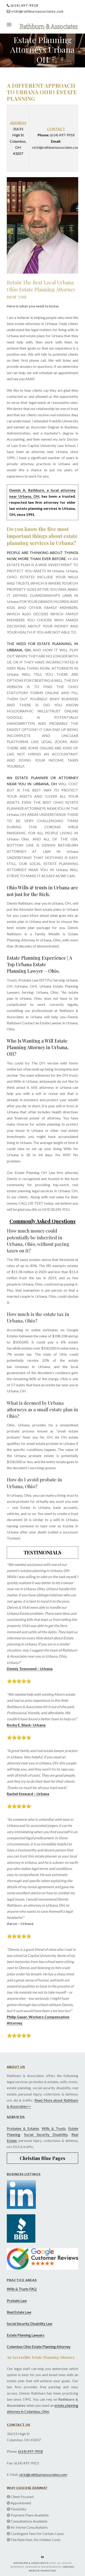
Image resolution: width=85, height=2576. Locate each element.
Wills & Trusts (54, 2128)
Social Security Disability (46, 2134)
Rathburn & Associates (30, 2563)
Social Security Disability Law (29, 2323)
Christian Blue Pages (42, 2158)
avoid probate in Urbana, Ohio (34, 1482)
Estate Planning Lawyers (25, 2335)
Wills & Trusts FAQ (21, 2289)
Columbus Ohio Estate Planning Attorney (38, 2346)
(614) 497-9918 (24, 5)
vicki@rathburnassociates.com (37, 11)
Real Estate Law (19, 2312)
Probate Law (17, 2300)
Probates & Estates (23, 2128)
